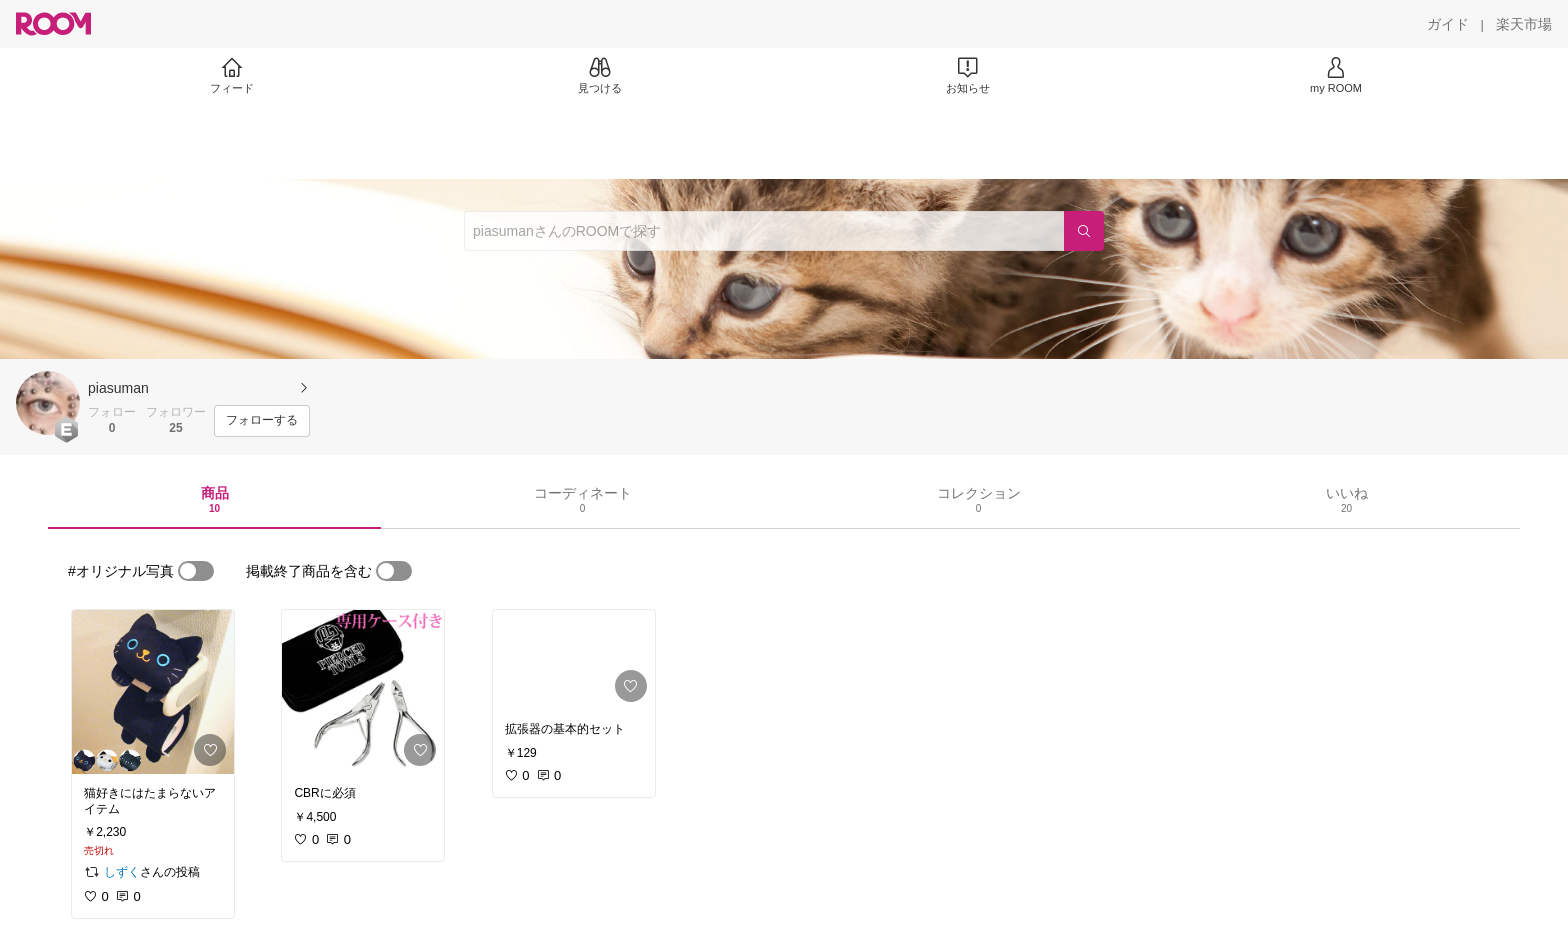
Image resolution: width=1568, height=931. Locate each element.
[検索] (1084, 231)
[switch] (196, 571)
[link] (153, 692)
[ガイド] (1448, 24)
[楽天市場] (1524, 24)
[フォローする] (262, 421)
